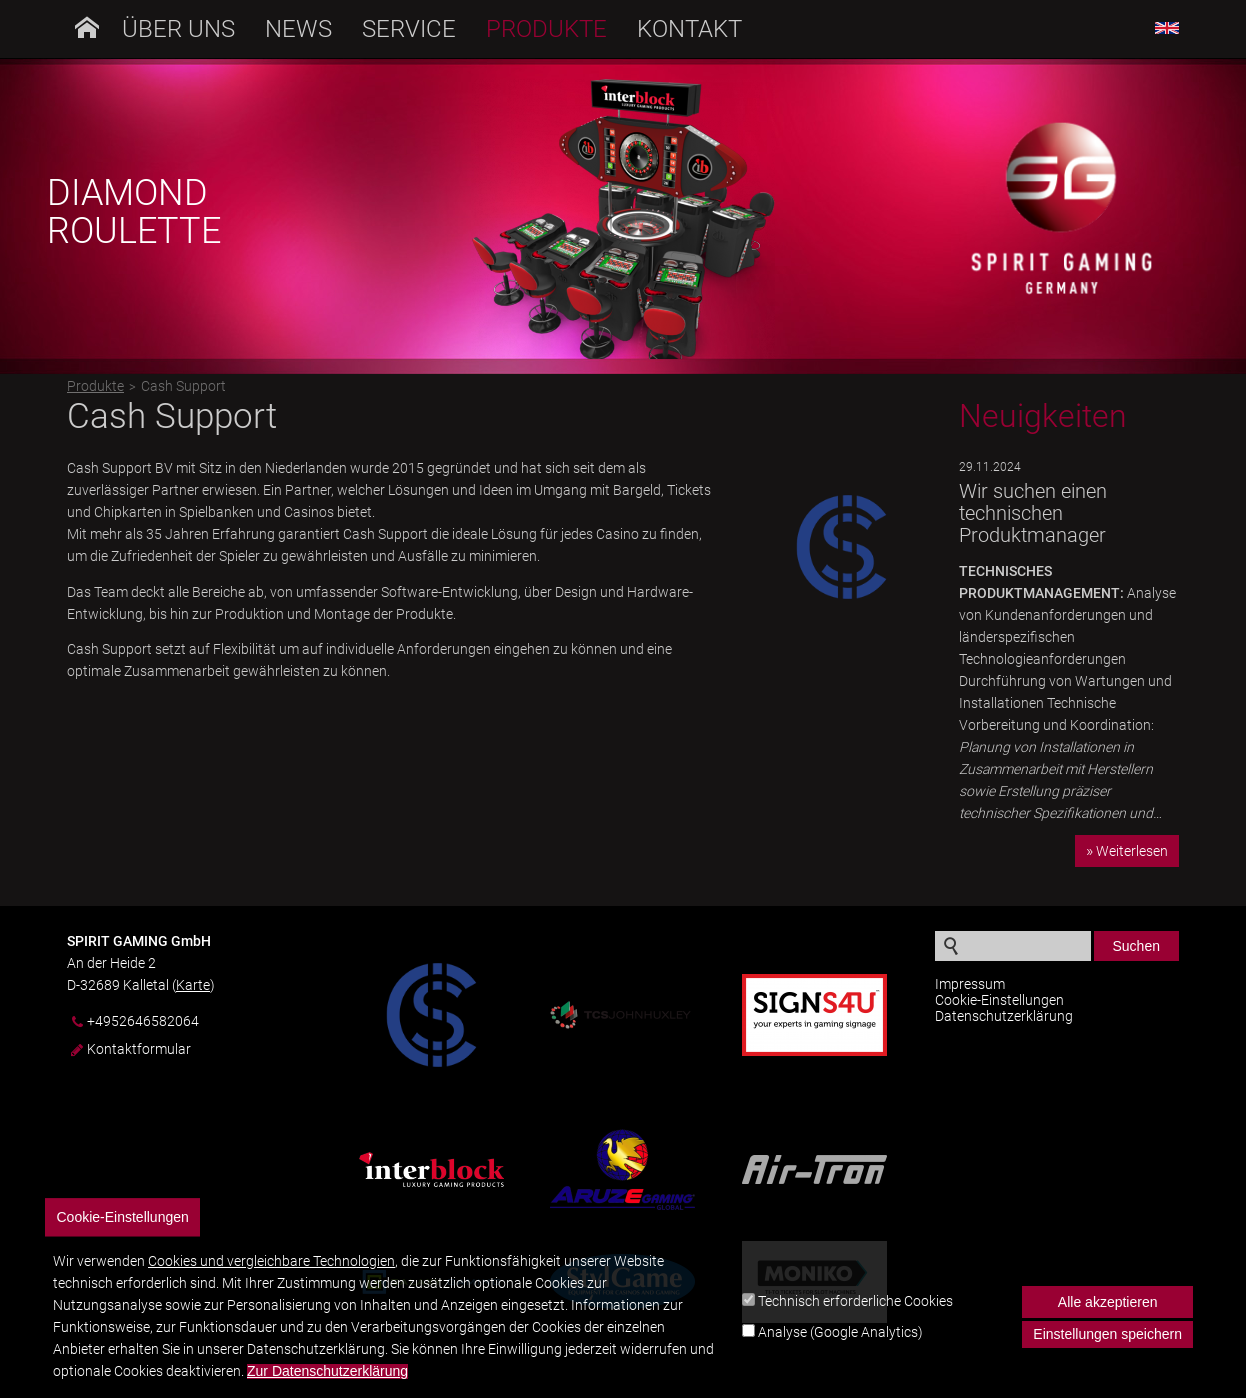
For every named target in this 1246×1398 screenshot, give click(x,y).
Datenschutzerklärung (1004, 1016)
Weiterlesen (1132, 851)
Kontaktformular (139, 1049)
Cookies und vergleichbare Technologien (271, 1272)
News (298, 29)
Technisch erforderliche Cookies (855, 1311)
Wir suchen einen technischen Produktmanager (1033, 513)
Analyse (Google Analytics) (840, 1342)
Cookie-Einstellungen (999, 1000)
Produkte (546, 29)
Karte (193, 985)
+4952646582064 (143, 1022)
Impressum (970, 984)
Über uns (178, 29)
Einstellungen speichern (1107, 1345)
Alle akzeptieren (1108, 1313)
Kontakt (689, 29)
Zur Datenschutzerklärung (327, 1382)
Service (409, 29)
